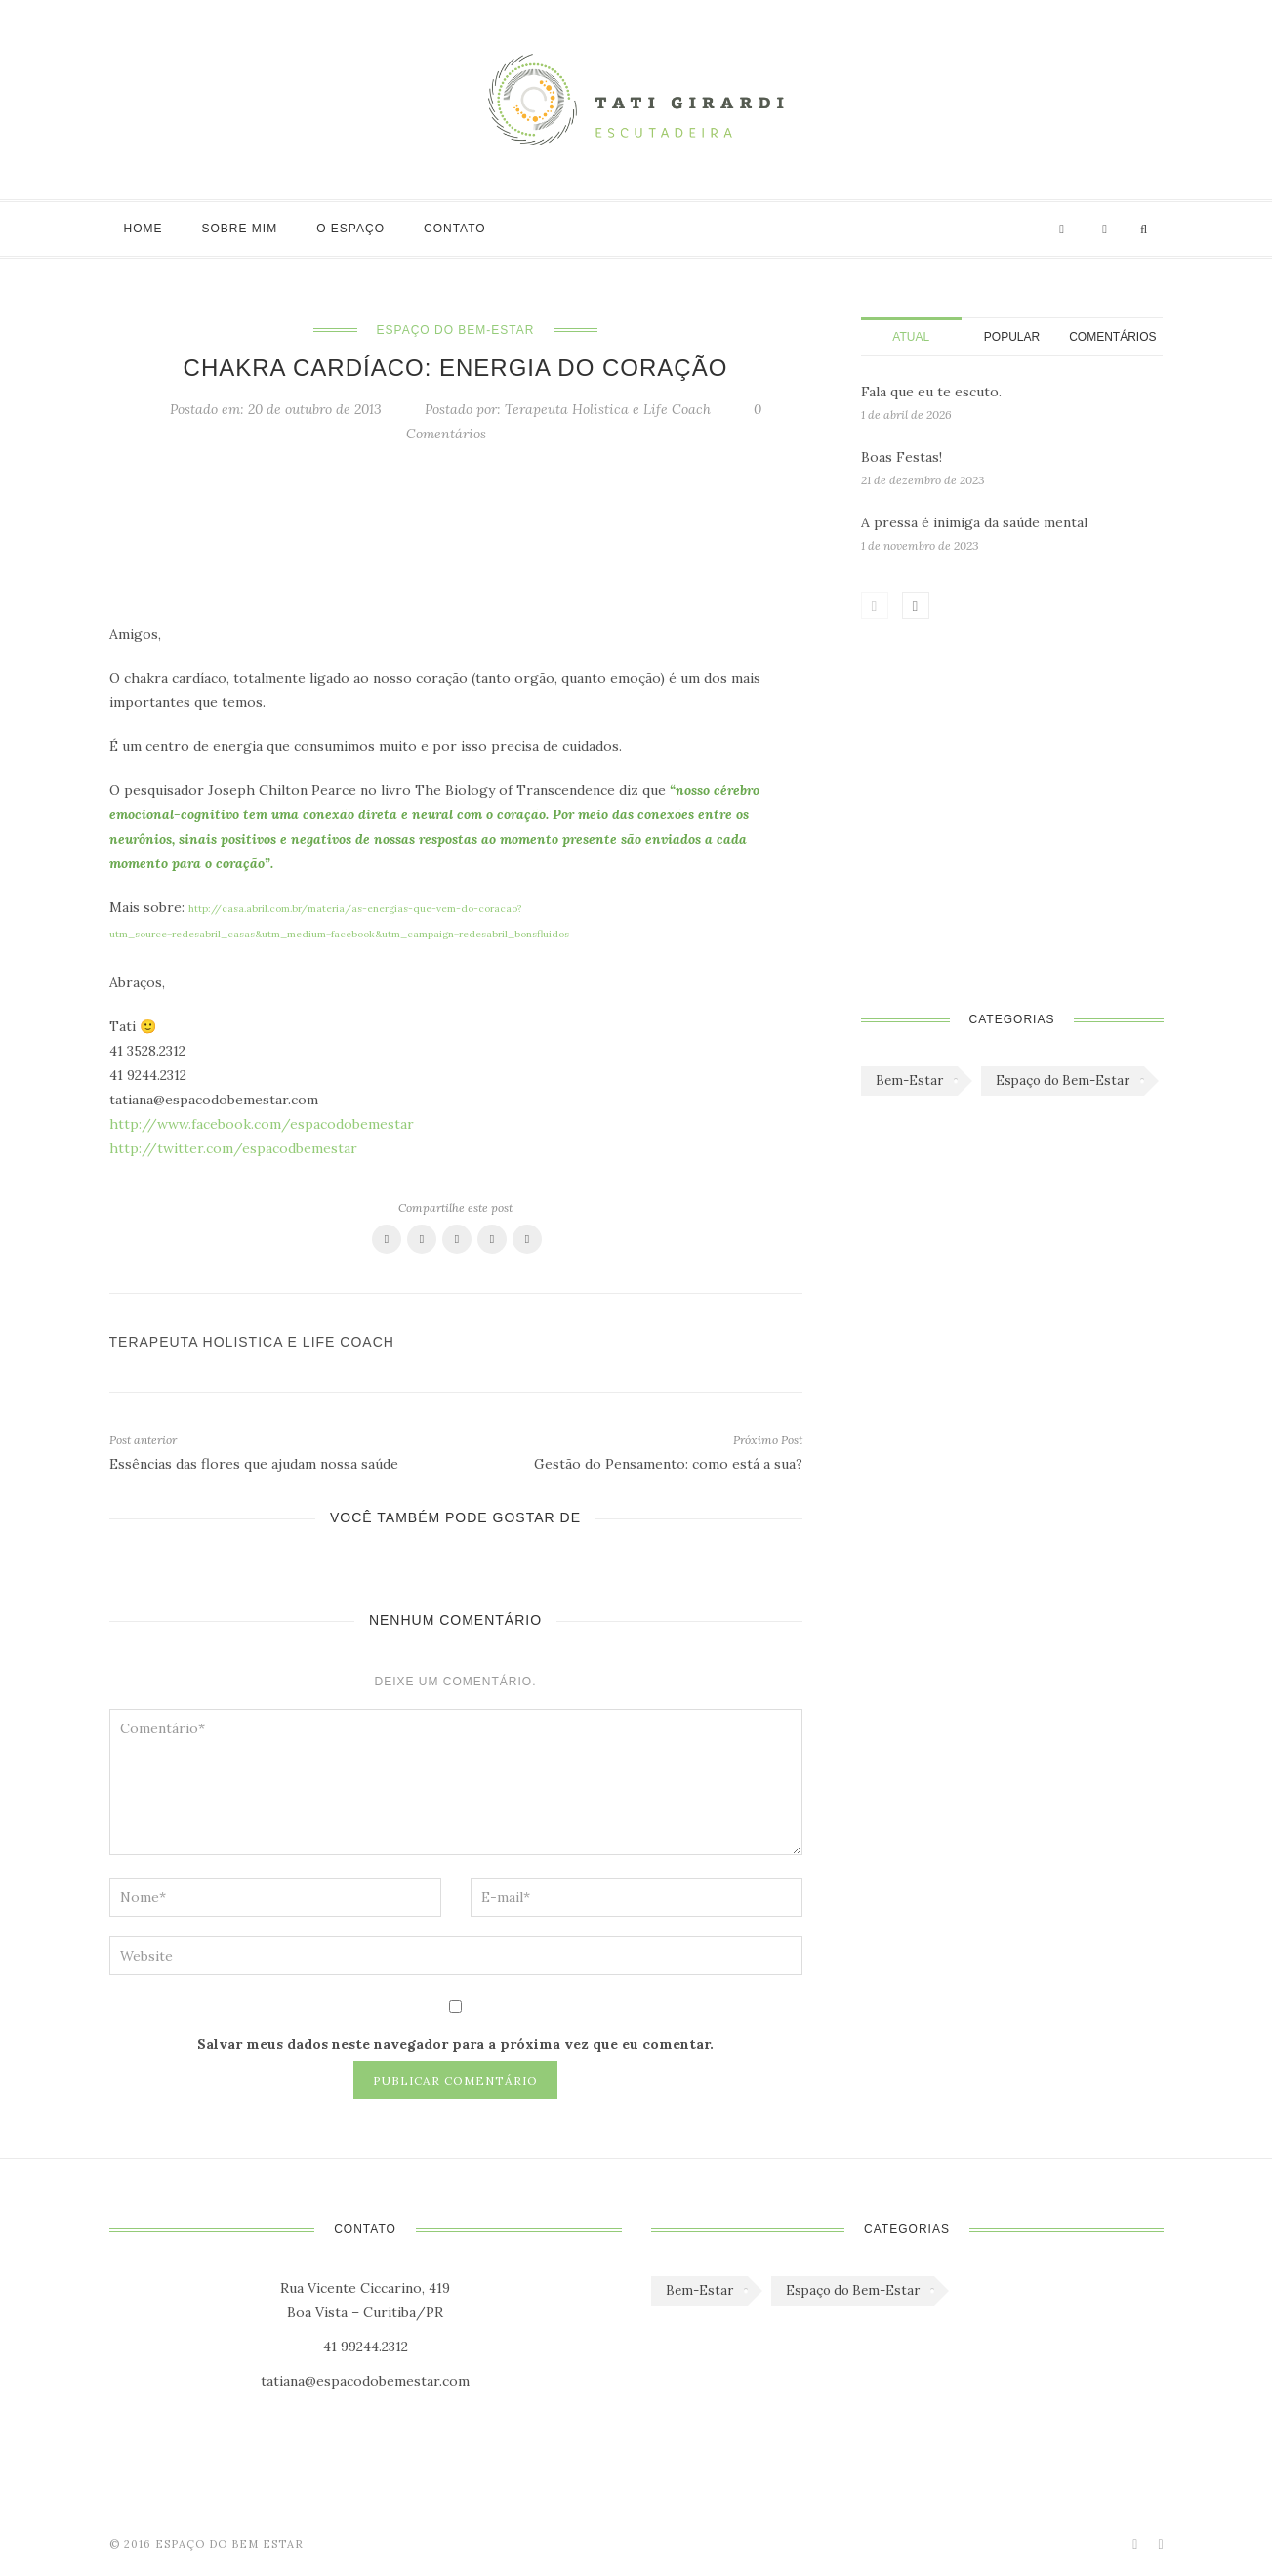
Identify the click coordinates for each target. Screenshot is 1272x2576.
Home (143, 228)
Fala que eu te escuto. (931, 391)
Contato (455, 228)
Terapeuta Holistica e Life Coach (608, 409)
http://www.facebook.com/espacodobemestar (261, 1124)
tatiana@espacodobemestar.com (365, 2380)
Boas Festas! (901, 457)
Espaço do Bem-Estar (456, 330)
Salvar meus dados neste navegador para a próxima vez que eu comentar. (455, 2044)
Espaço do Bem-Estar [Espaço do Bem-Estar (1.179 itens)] (1062, 1080)
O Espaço (350, 228)
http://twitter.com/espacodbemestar (233, 1148)
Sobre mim (240, 228)
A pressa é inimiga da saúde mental (974, 522)
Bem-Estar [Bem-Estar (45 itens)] (909, 1080)
